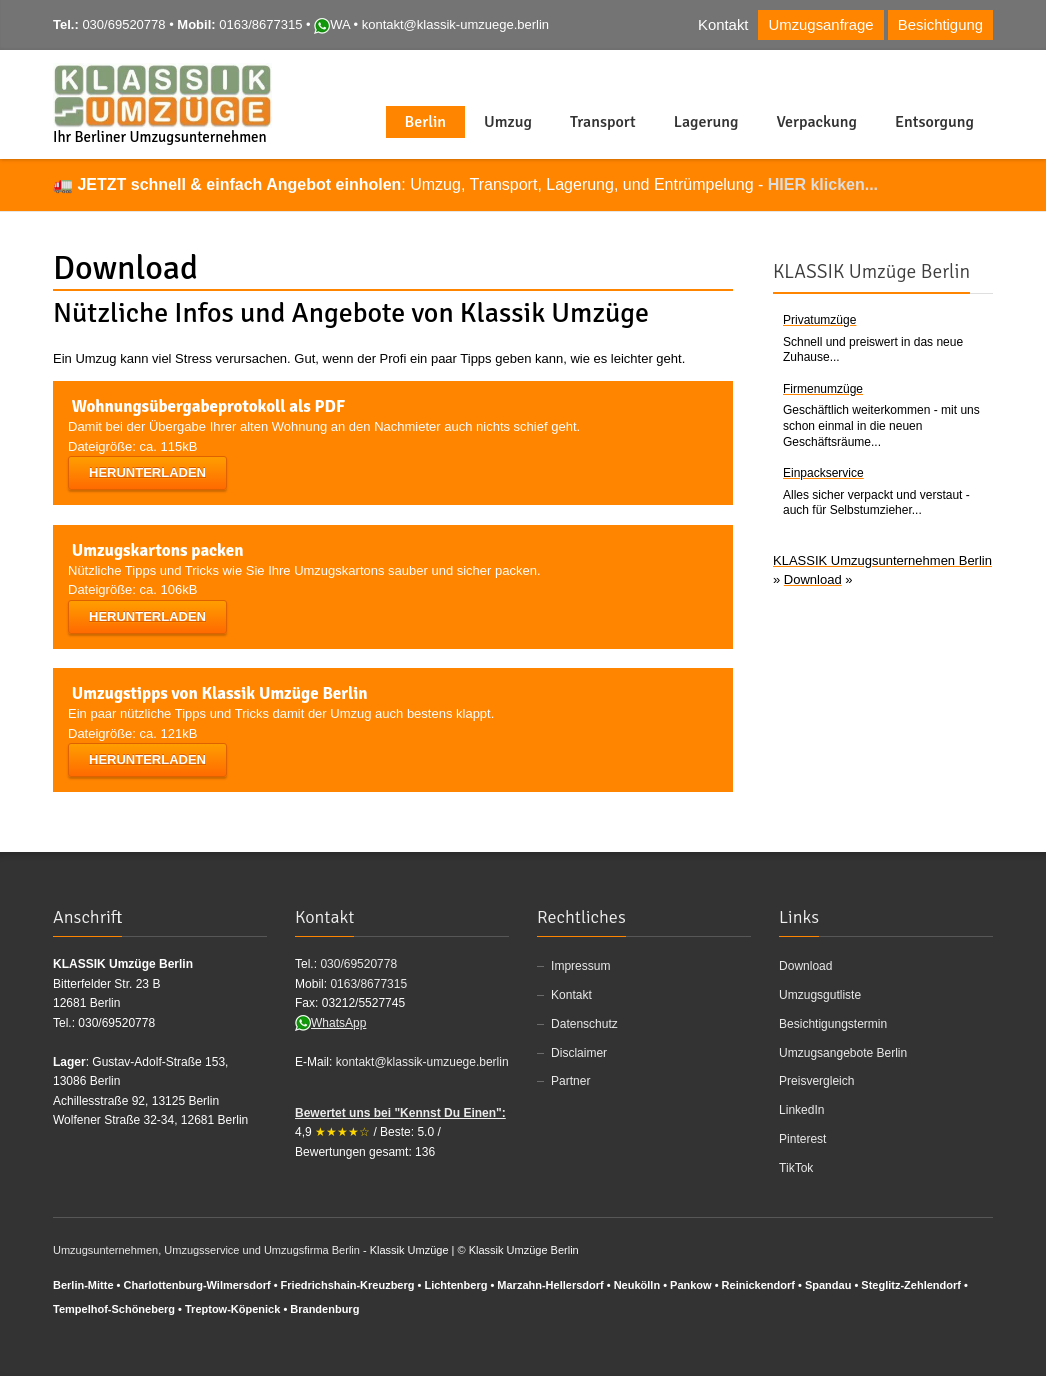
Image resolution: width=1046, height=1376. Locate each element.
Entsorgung (934, 122)
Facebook (883, 74)
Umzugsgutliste (820, 995)
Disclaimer (579, 1053)
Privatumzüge (819, 320)
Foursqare (981, 74)
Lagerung (706, 122)
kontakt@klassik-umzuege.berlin (455, 24)
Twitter (916, 74)
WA (332, 24)
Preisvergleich (816, 1081)
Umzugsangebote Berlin (843, 1053)
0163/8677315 (260, 24)
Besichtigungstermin (833, 1024)
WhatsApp (330, 1023)
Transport (603, 122)
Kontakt (723, 25)
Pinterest (802, 1139)
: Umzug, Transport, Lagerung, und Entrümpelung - (477, 184)
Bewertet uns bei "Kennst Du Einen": (400, 1113)
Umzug (508, 122)
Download (805, 966)
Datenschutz (584, 1024)
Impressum (580, 966)
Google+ (917, 1344)
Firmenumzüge (823, 389)
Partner (570, 1081)
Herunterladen (147, 472)
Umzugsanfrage (820, 25)
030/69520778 (123, 24)
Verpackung (817, 122)
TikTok (796, 1168)
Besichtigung (940, 25)
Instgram (948, 74)
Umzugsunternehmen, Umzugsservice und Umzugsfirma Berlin (206, 1250)
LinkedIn (801, 1110)
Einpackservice (823, 473)
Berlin (426, 122)
